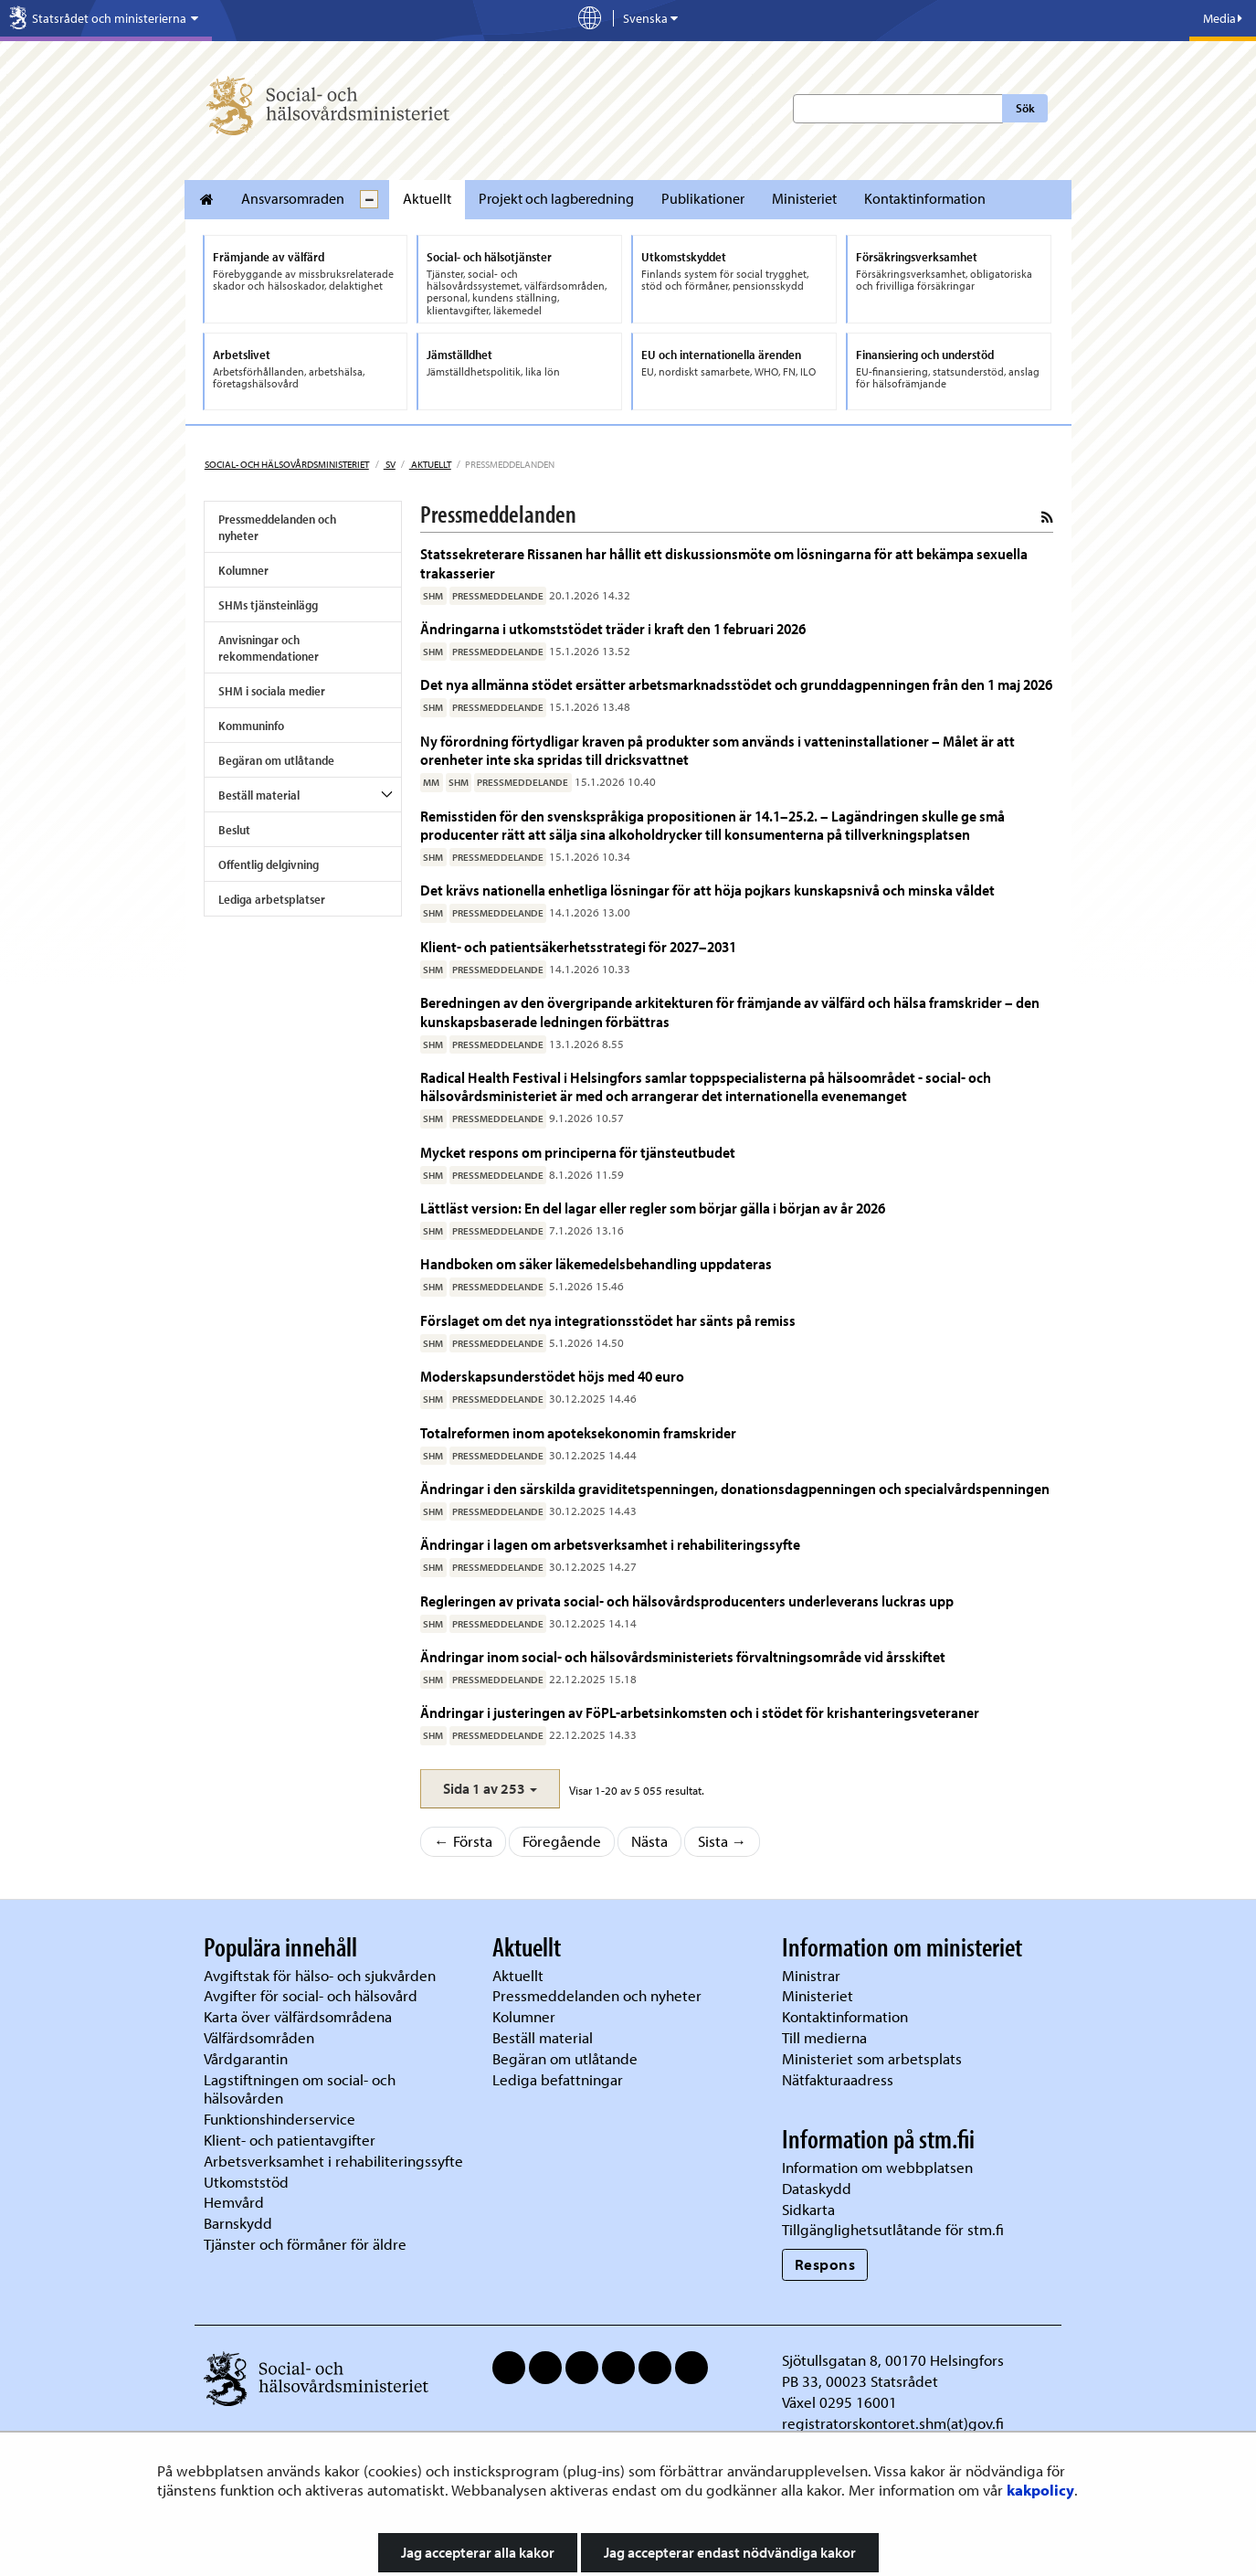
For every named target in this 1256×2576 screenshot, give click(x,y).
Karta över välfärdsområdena (298, 2016)
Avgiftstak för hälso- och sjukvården (320, 1975)
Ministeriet (804, 198)
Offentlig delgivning (268, 864)
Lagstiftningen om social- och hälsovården (300, 2089)
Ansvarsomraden (292, 198)
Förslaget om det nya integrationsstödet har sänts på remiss (608, 1320)
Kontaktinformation (925, 198)
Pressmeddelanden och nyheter (277, 527)
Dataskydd (816, 2188)
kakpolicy (1040, 2489)
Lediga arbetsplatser (271, 899)
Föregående (561, 1840)
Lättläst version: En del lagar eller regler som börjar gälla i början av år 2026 (652, 1207)
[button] (490, 1788)
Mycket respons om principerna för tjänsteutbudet (577, 1151)
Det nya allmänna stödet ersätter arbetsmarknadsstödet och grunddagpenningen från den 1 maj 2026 (736, 684)
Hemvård (234, 2201)
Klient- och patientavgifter (289, 2139)
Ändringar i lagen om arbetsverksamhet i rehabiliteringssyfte (610, 1543)
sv (390, 464)
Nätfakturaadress (837, 2079)
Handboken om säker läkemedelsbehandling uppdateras (596, 1263)
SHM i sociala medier (271, 691)
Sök (1025, 108)
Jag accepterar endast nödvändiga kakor (730, 2552)
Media (1222, 18)
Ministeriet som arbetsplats (872, 2058)
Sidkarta (808, 2209)
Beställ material (259, 795)
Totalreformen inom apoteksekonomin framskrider (578, 1432)
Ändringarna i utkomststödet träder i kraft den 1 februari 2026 (613, 628)
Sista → (722, 1840)
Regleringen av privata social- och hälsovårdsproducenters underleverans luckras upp (687, 1600)
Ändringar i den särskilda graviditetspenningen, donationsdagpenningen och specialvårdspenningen (735, 1488)
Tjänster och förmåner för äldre (305, 2243)
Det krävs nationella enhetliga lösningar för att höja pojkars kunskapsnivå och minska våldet (707, 889)
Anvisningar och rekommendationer (268, 647)
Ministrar (811, 1975)
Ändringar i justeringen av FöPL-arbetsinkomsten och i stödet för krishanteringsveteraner (699, 1712)
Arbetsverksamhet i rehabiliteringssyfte (335, 2160)
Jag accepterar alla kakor (477, 2552)
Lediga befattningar (557, 2079)
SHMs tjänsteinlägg (268, 605)
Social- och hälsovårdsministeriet (287, 464)
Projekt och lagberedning (556, 198)
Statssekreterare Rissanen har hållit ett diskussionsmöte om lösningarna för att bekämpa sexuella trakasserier (724, 562)
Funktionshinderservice (279, 2118)
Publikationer (702, 198)
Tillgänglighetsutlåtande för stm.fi (893, 2229)
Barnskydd (238, 2222)
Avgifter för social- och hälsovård (310, 1995)
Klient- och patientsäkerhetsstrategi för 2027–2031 (579, 946)
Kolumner (243, 570)
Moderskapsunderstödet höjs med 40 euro (552, 1375)
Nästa (649, 1840)
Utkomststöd (246, 2181)
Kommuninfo (251, 725)
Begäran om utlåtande (276, 760)
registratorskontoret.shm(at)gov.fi (893, 2423)
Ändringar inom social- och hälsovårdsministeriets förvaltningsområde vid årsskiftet (682, 1656)
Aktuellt (427, 198)
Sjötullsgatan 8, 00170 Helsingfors (893, 2359)
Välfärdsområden (259, 2037)
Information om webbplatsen (877, 2167)
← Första (463, 1840)
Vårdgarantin (246, 2058)
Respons (825, 2264)
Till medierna (824, 2037)
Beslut (234, 830)
